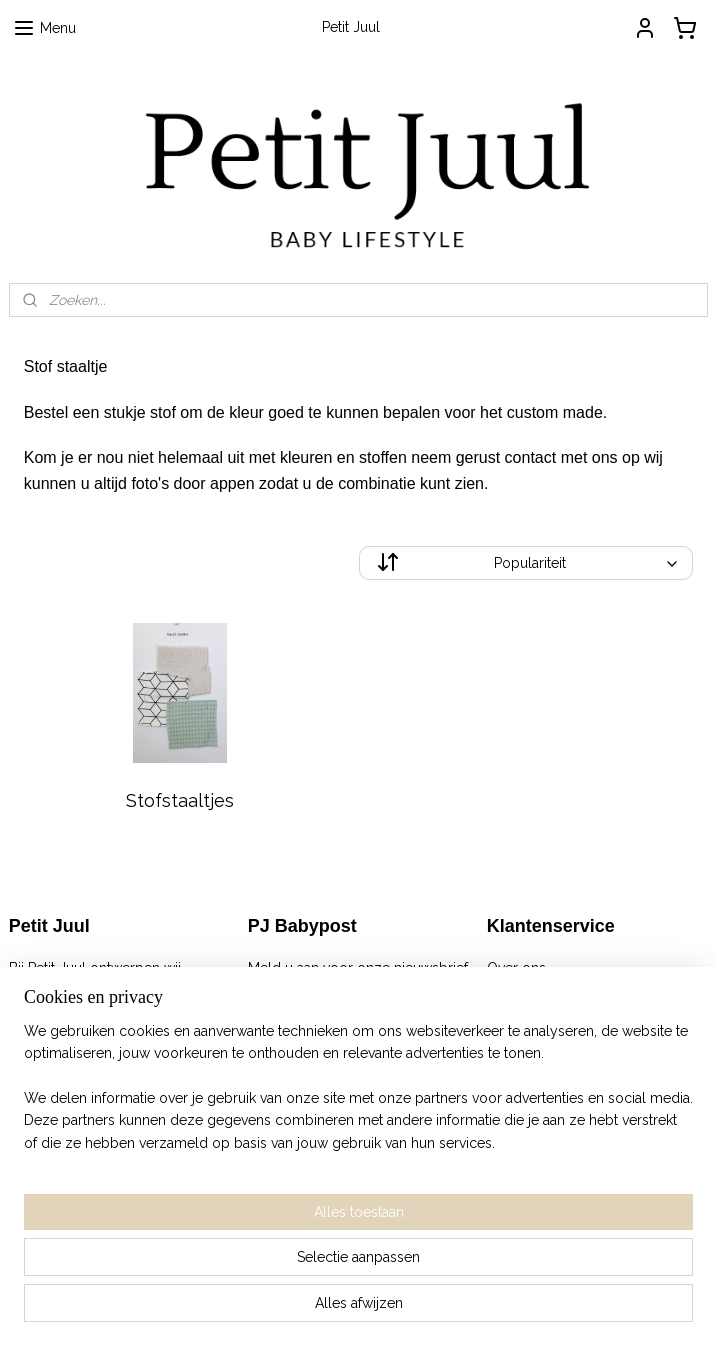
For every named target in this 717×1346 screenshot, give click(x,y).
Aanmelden (301, 1013)
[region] (226, 1222)
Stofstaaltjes (180, 800)
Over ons (516, 968)
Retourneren (527, 1013)
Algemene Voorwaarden (566, 990)
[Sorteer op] (526, 563)
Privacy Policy (532, 1035)
